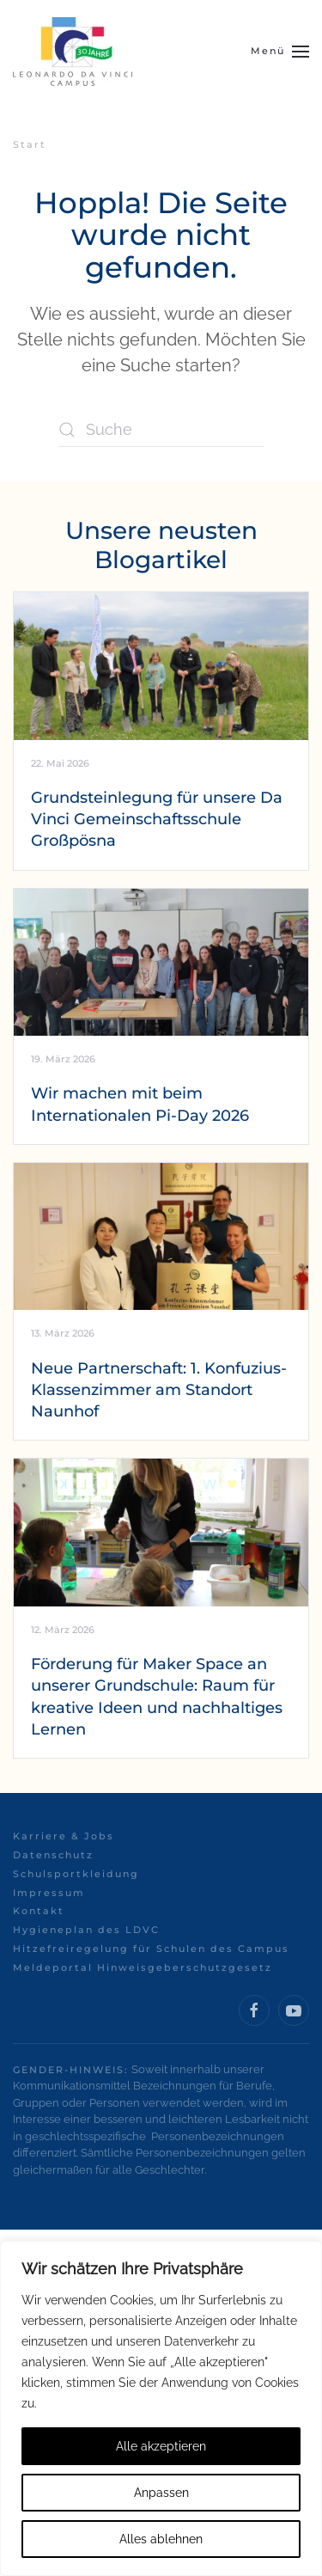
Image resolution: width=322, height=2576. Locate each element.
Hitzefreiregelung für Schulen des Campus (151, 1949)
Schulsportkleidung (76, 1874)
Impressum (49, 1893)
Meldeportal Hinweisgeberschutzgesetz (142, 1967)
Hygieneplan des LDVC (86, 1930)
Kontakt (38, 1911)
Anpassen (161, 2493)
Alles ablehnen (161, 2539)
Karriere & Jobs (63, 1836)
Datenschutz (53, 1855)
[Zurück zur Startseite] (72, 51)
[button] (280, 51)
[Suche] (161, 430)
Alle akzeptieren (161, 2446)
